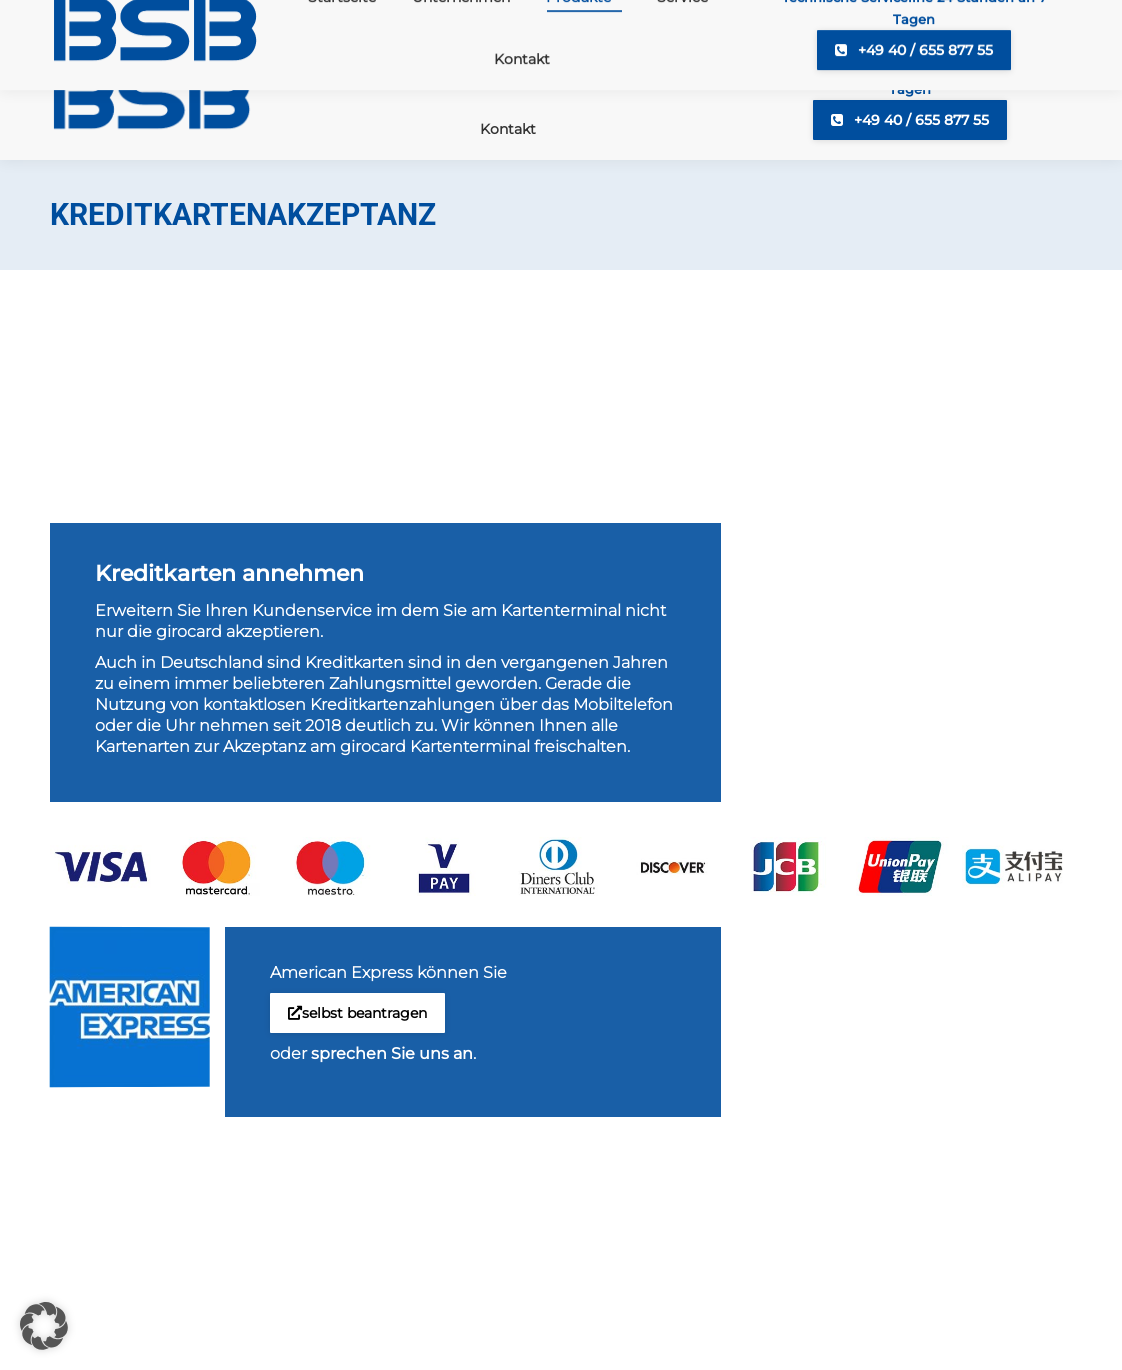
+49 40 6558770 (129, 18)
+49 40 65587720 (455, 18)
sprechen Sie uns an (392, 1053)
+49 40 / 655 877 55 (910, 120)
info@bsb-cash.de (290, 18)
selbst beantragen (357, 1013)
